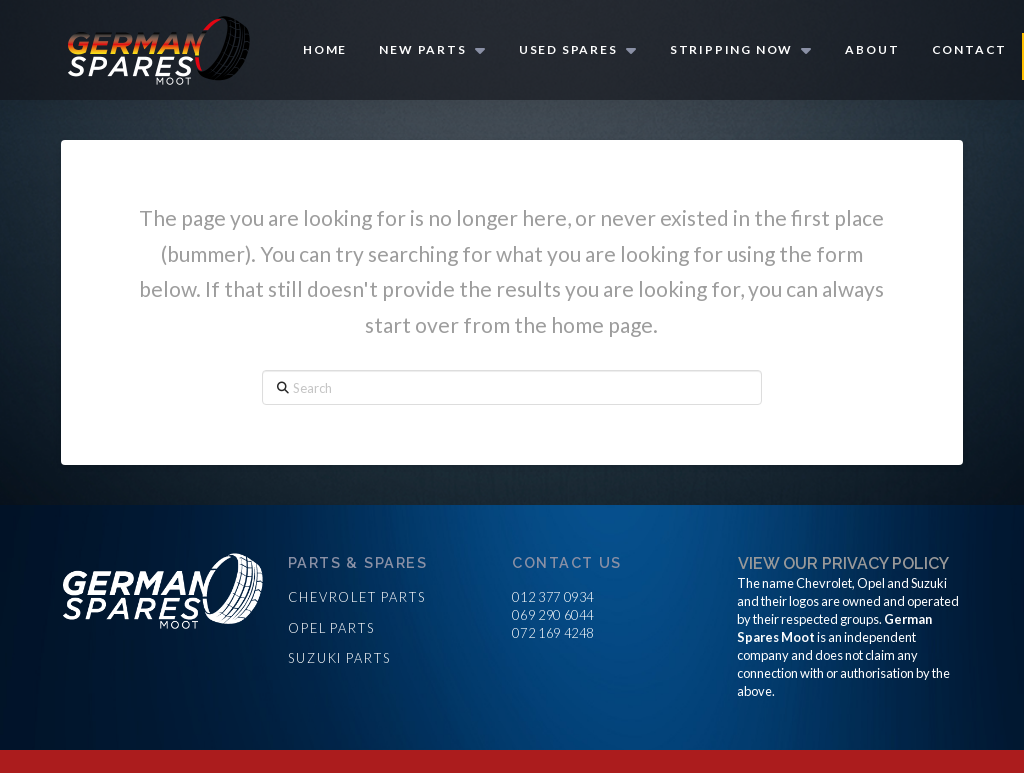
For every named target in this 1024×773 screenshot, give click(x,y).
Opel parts (331, 628)
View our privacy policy (843, 563)
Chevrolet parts (357, 597)
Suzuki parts (339, 658)
